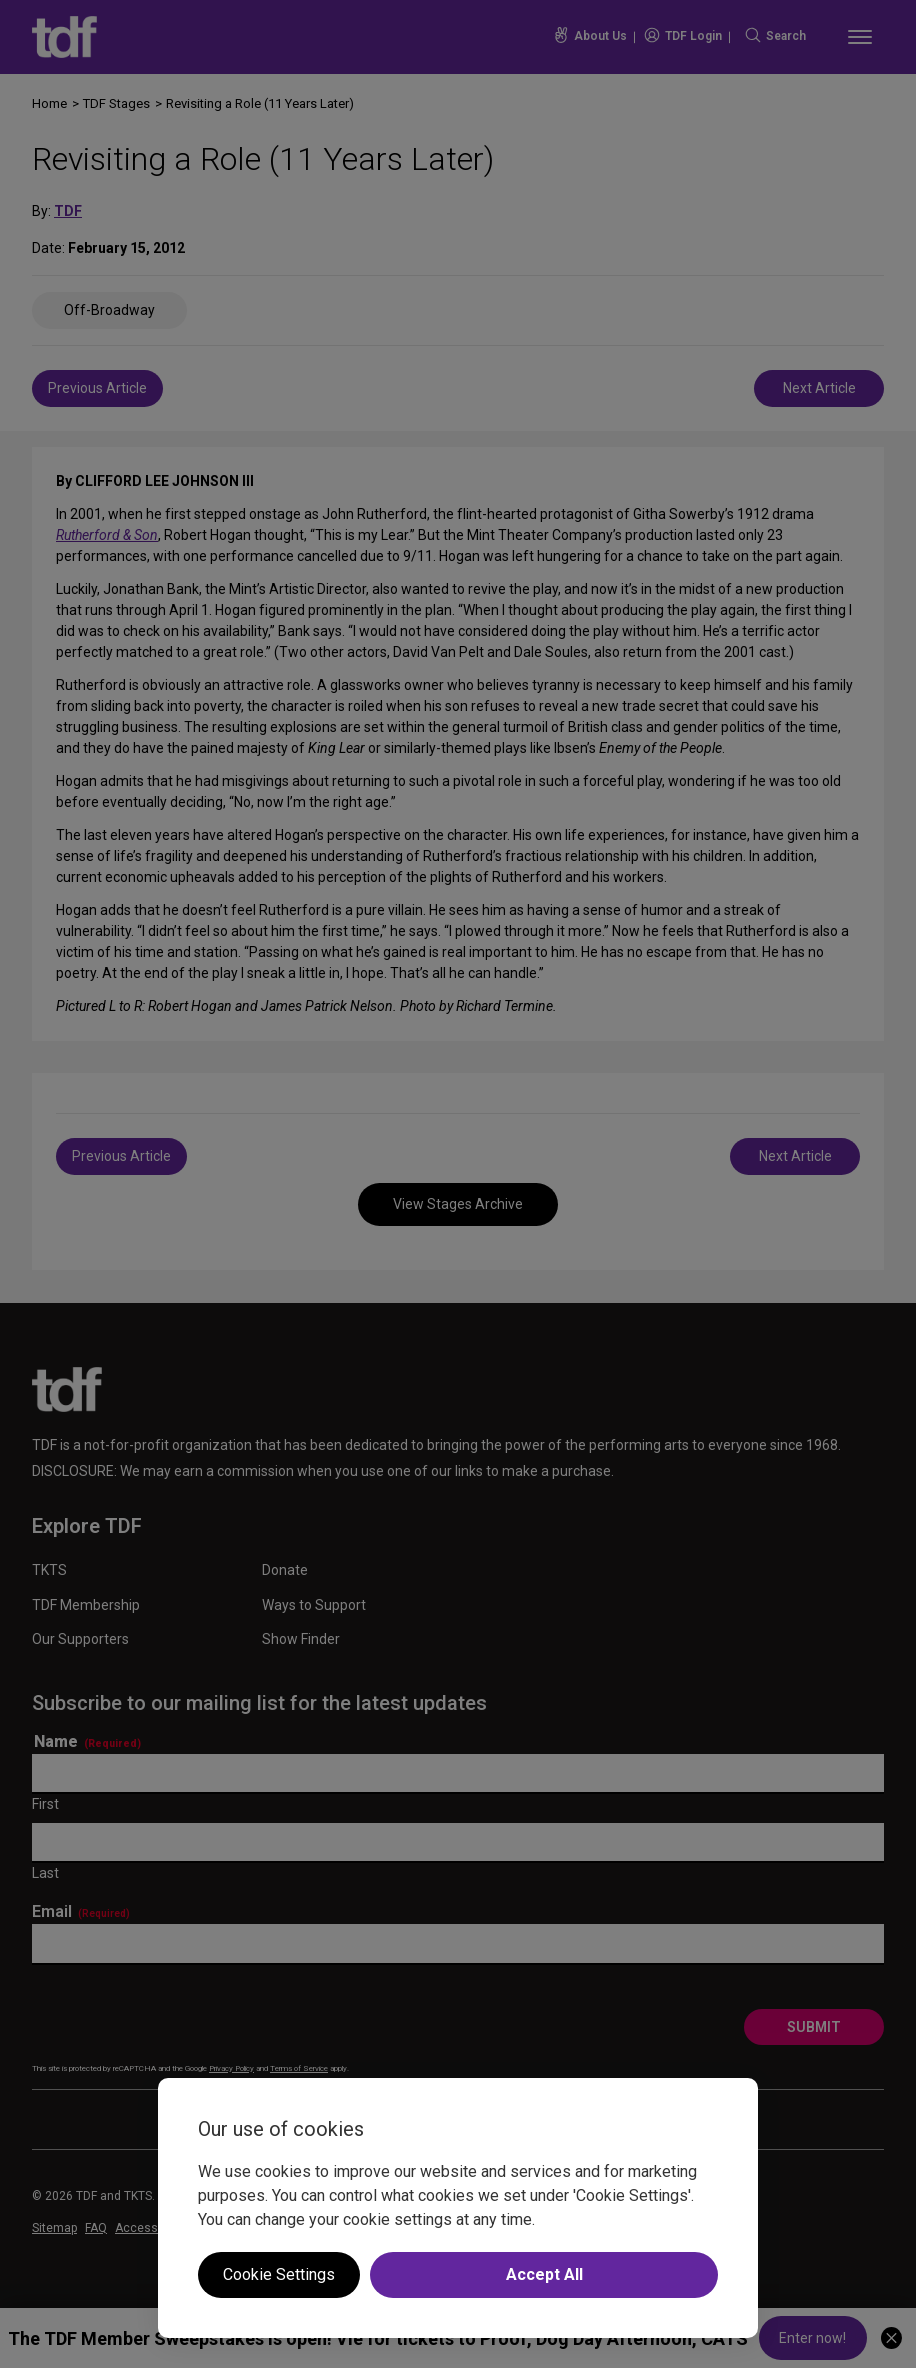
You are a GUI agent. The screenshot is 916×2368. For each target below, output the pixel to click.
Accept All (544, 2274)
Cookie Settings (279, 2274)
